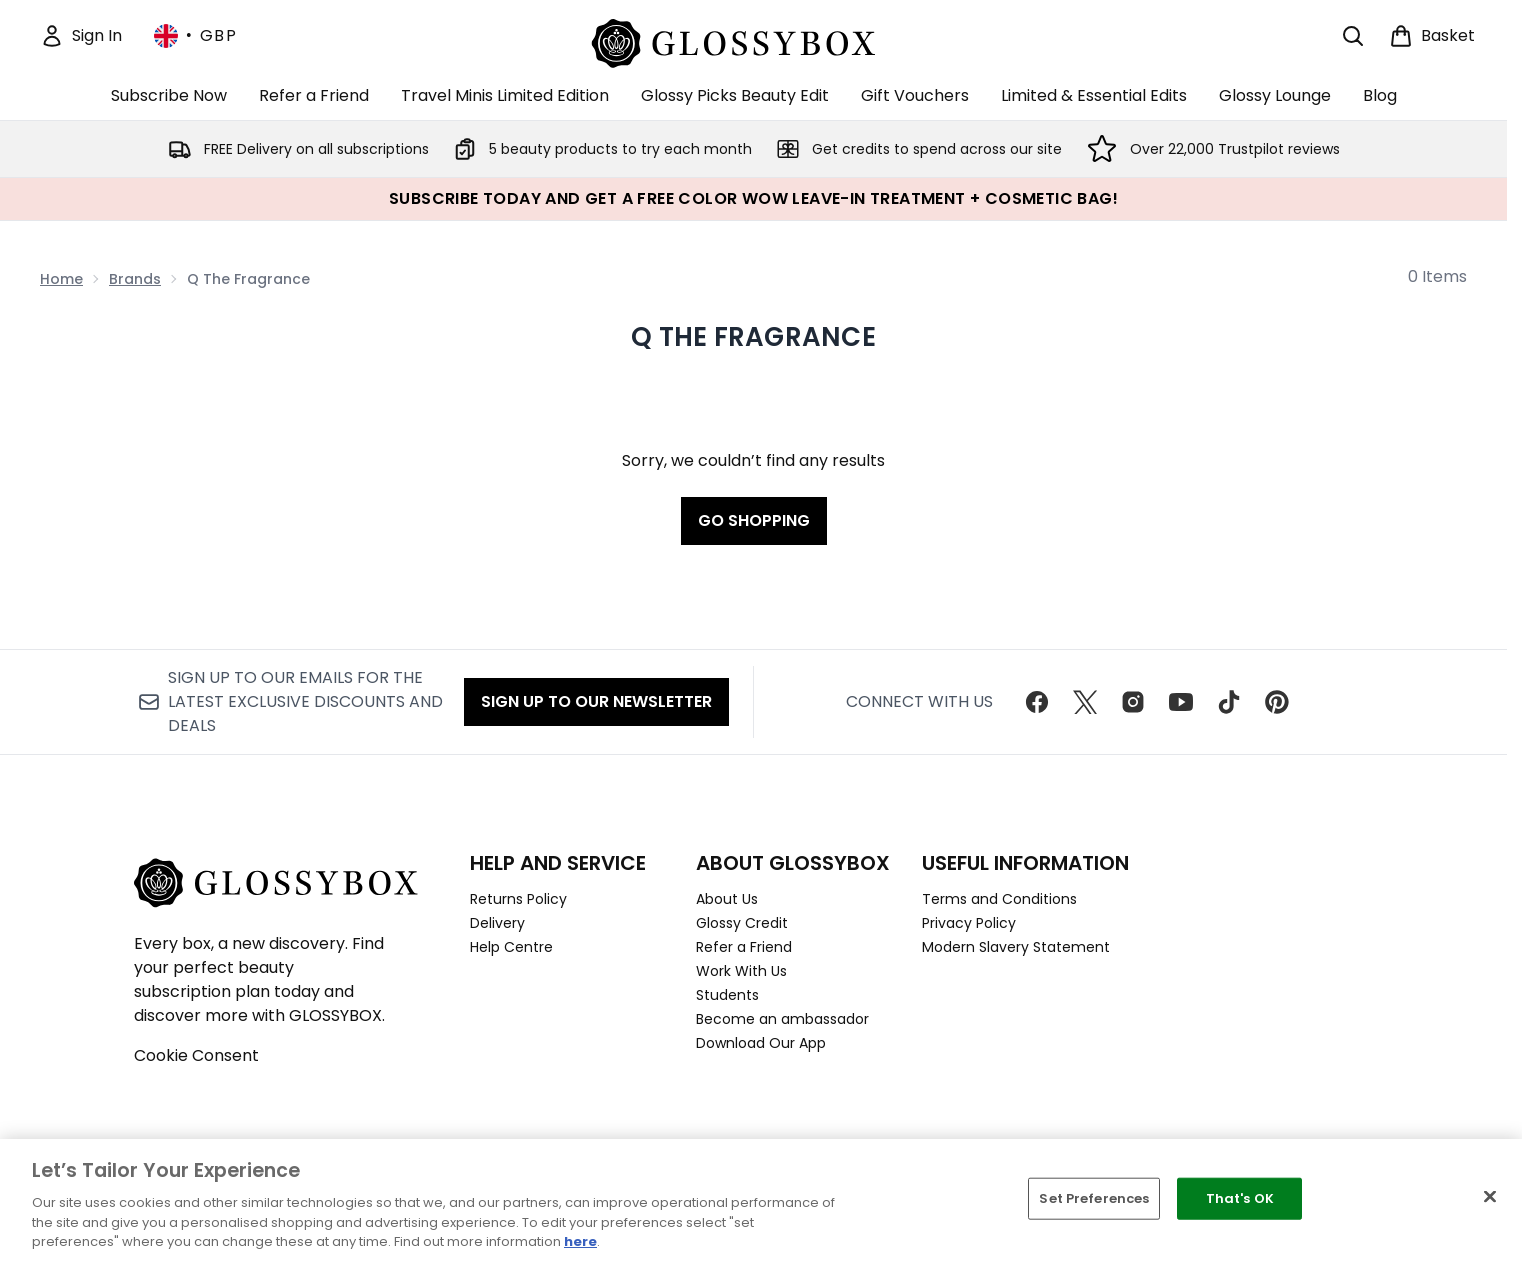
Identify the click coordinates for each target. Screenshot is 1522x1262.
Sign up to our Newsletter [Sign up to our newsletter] (596, 701)
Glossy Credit (742, 923)
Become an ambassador (782, 1019)
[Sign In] (81, 36)
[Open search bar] (1353, 36)
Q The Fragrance (753, 337)
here (580, 1241)
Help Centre (511, 947)
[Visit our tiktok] (1229, 702)
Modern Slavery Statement (1016, 947)
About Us (727, 899)
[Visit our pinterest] (1277, 702)
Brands (135, 279)
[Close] (1490, 1197)
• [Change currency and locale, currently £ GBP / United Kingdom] (195, 36)
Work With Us (741, 971)
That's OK (1240, 1198)
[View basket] (1432, 36)
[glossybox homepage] (753, 40)
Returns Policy (518, 899)
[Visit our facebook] (1037, 702)
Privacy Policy (969, 923)
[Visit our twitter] (1085, 702)
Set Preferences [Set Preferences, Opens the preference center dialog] (1094, 1198)
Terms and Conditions (999, 899)
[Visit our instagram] (1133, 702)
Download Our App (761, 1043)
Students (727, 995)
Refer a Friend (744, 947)
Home (61, 279)
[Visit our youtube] (1181, 702)
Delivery (497, 923)
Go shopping (754, 520)
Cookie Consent (196, 1055)
